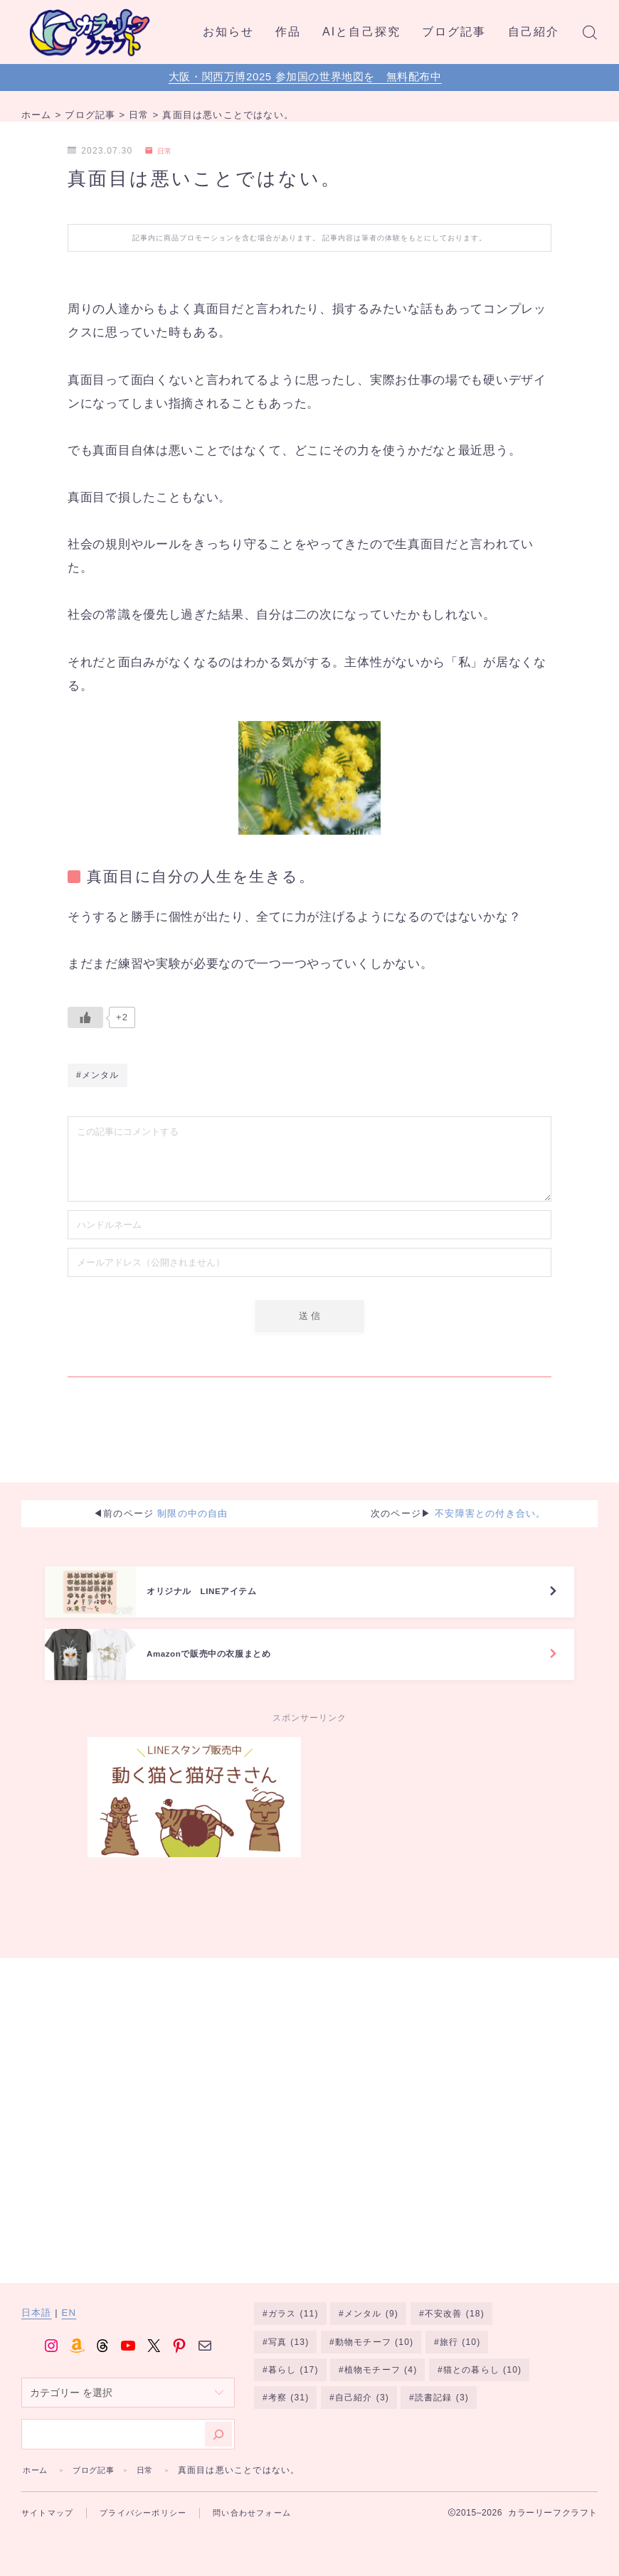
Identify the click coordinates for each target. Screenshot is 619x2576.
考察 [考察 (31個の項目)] (289, 2381)
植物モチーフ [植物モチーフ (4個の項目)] (380, 2352)
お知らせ (228, 32)
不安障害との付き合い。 (490, 1503)
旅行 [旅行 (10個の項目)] (460, 2323)
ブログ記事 (454, 32)
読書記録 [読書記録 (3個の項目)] (442, 2381)
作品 (288, 32)
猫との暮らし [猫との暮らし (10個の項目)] (482, 2352)
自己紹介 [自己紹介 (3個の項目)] (362, 2381)
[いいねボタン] (85, 1016)
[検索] (218, 2414)
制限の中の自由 (192, 1503)
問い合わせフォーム (252, 2493)
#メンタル (98, 1079)
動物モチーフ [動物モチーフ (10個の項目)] (374, 2323)
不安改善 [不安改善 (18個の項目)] (455, 2294)
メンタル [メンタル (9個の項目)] (371, 2294)
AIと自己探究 (361, 32)
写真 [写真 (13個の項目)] (289, 2323)
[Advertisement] (424, 1828)
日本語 (36, 2293)
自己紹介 (533, 32)
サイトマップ (47, 2493)
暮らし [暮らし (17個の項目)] (293, 2352)
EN (69, 2293)
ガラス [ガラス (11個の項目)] (293, 2294)
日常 (161, 150)
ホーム (37, 2450)
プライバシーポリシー (143, 2493)
